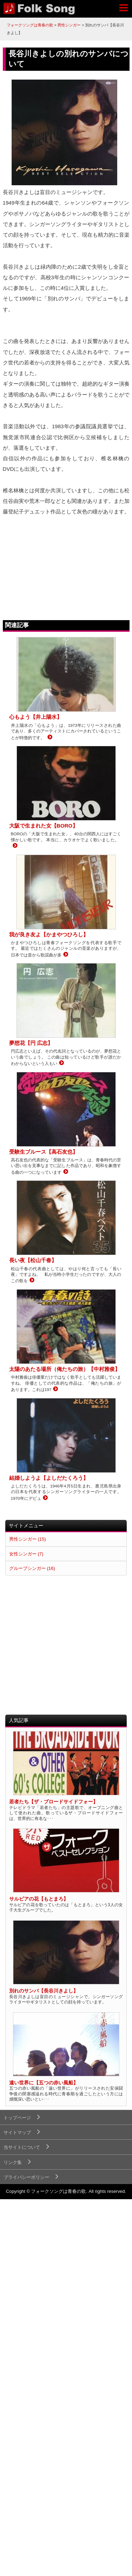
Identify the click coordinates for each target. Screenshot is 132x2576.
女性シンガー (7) (26, 1554)
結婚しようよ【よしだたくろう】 (48, 1478)
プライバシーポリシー (26, 2177)
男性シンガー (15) (27, 1539)
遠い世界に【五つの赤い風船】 (43, 2082)
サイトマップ (17, 2132)
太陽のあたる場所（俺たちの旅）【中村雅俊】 (64, 1369)
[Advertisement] (66, 1645)
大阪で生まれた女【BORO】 (43, 826)
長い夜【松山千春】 (33, 1260)
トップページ (17, 2117)
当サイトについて (22, 2147)
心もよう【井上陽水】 (35, 717)
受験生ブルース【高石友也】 (43, 1152)
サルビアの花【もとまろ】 (38, 1899)
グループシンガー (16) (32, 1568)
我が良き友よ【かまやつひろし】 (48, 934)
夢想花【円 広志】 (31, 1043)
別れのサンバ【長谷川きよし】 (43, 1991)
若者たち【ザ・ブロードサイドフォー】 (53, 1801)
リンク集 (13, 2162)
